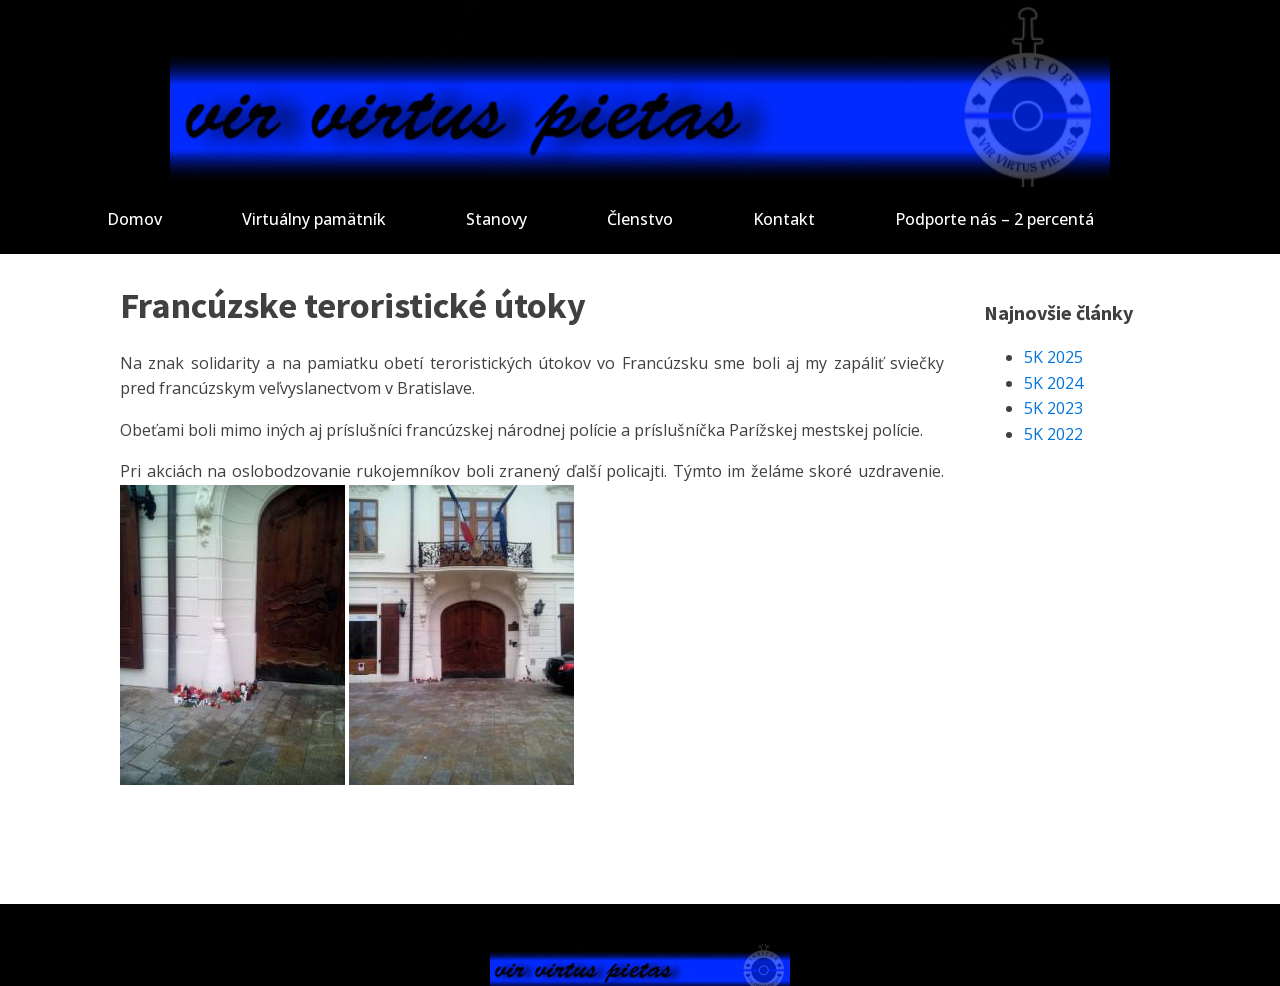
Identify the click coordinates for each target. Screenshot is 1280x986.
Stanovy (496, 219)
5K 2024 (1053, 383)
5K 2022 (1053, 434)
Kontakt (784, 219)
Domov (134, 219)
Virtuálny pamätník (314, 219)
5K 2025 (1053, 357)
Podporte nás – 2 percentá (994, 219)
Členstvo (640, 219)
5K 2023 (1053, 408)
